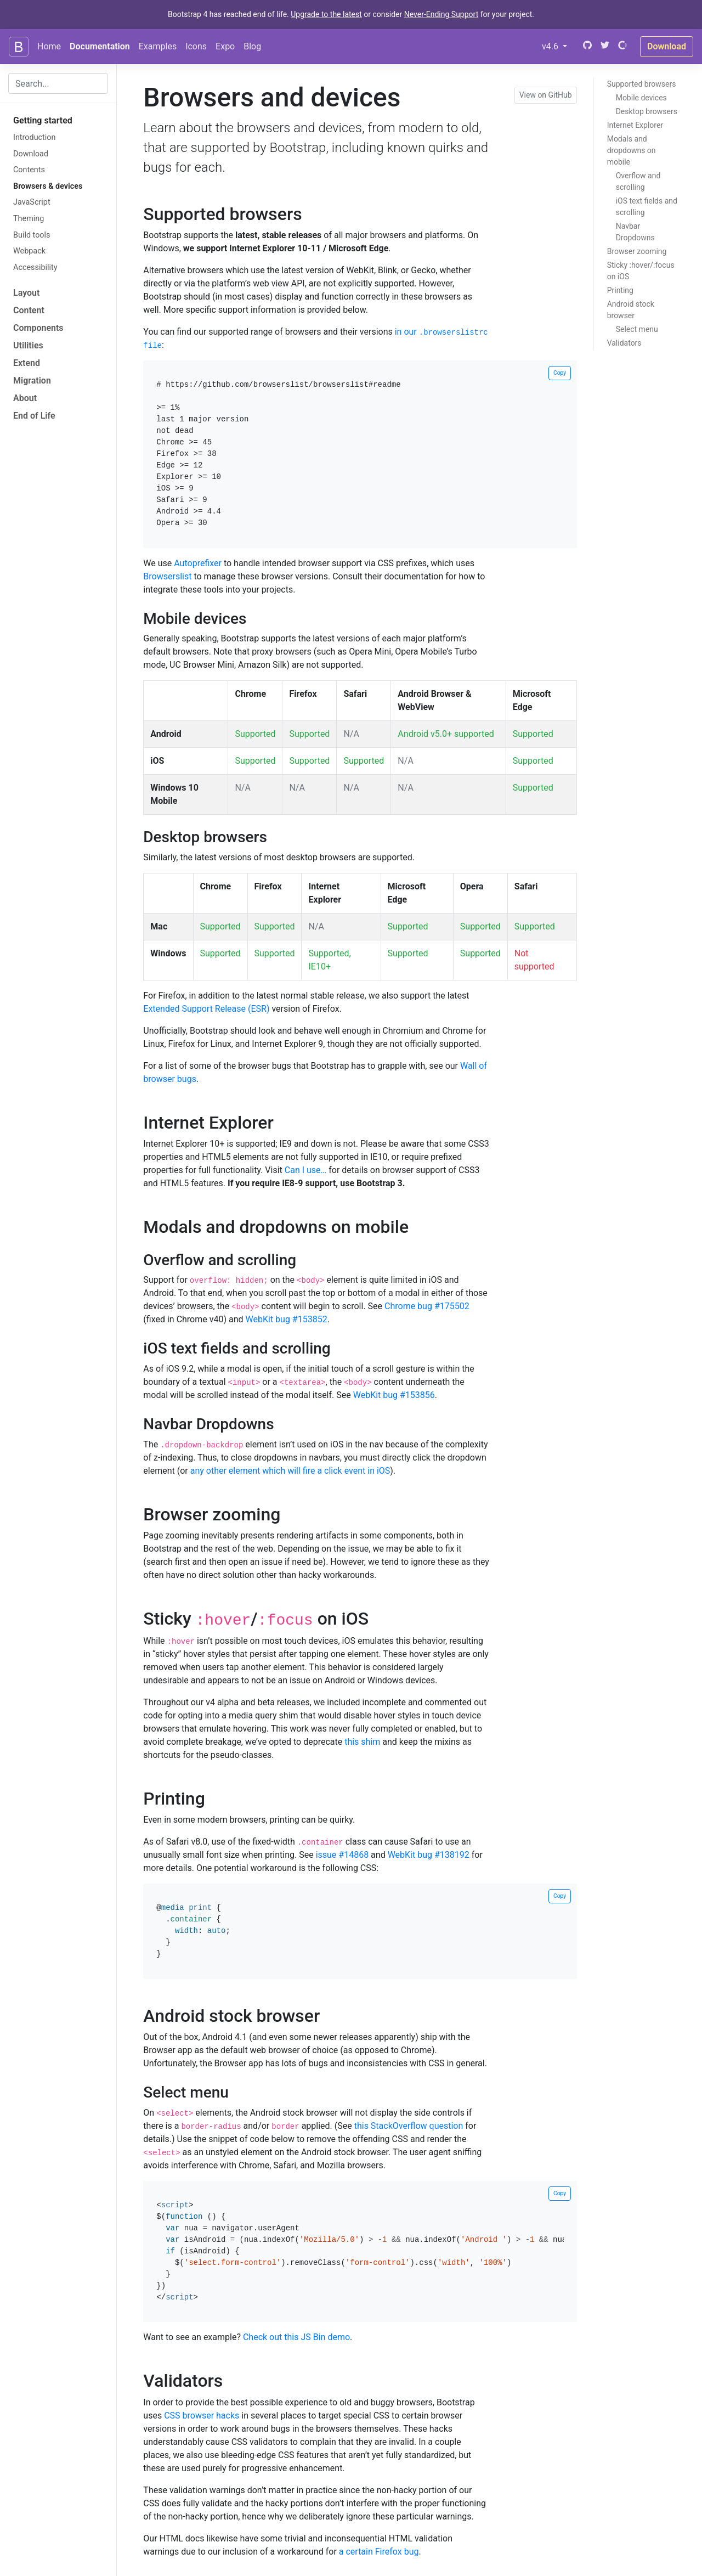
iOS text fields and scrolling (646, 206)
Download (666, 46)
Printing (620, 290)
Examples (158, 46)
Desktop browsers (646, 111)
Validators (624, 343)
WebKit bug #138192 (428, 1855)
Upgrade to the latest (326, 14)
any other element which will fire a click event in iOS (290, 1470)
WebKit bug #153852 (286, 1319)
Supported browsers (641, 84)
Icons (196, 46)
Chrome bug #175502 (426, 1306)
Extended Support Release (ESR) (206, 1009)
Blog (252, 46)
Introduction (34, 137)
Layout (26, 293)
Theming (28, 218)
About (25, 398)
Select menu (637, 329)
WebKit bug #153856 (394, 1395)
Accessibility (35, 267)
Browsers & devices (47, 186)
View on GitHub (545, 95)
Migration (32, 380)
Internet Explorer (635, 125)
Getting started (42, 120)
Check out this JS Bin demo (296, 2337)
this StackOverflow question (408, 2126)
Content (28, 310)
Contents (29, 169)
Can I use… (306, 1170)
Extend (26, 363)
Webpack (29, 251)
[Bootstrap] (19, 46)
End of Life (34, 415)
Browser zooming (637, 251)
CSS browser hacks (201, 2415)
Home (49, 46)
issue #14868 (342, 1855)
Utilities (28, 345)
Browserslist (167, 576)
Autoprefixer (198, 563)
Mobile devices (641, 97)
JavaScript (31, 202)
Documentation (100, 46)
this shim (362, 1742)
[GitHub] (586, 46)
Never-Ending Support (441, 14)
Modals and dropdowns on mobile (631, 150)
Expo (225, 46)
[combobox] (58, 83)
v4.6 (556, 46)
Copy (559, 372)
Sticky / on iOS (641, 271)
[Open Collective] (622, 46)
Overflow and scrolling (638, 181)
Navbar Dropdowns (635, 232)
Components (38, 328)
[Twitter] (605, 46)
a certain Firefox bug (379, 2551)
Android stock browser (630, 310)
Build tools (31, 235)
